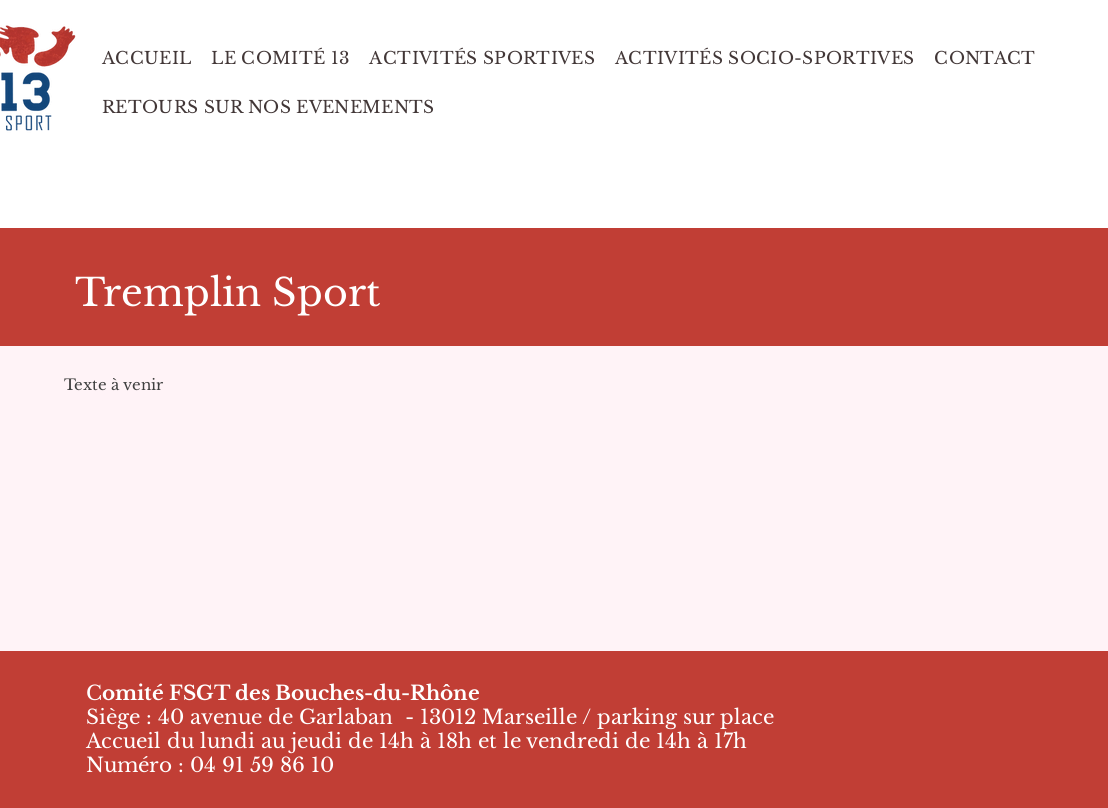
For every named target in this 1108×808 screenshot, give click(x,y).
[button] (268, 107)
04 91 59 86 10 (262, 765)
